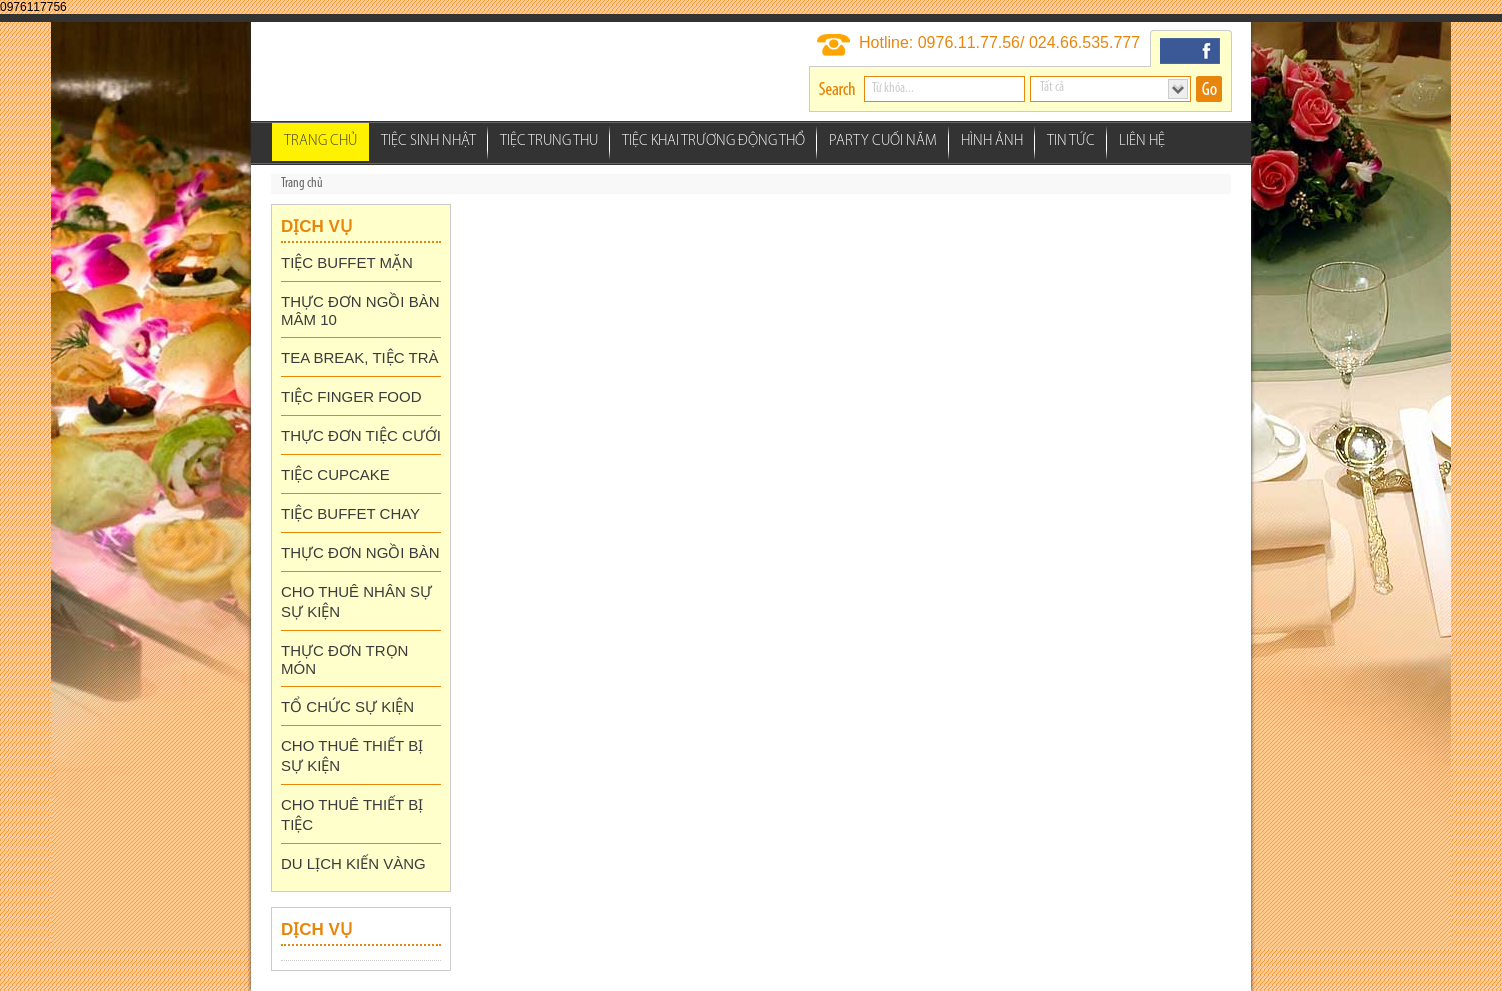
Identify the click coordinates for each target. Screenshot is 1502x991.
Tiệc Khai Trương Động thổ (713, 141)
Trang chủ (320, 141)
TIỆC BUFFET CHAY (350, 513)
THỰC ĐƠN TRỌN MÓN (344, 659)
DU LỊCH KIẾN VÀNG (353, 863)
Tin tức (1071, 141)
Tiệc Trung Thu (549, 141)
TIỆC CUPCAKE (335, 474)
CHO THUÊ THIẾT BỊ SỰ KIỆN (352, 755)
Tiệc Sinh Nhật (428, 141)
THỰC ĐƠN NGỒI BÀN (360, 552)
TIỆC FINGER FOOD (351, 396)
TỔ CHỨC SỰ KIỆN (347, 706)
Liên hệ (1142, 141)
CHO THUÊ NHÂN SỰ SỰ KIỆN (356, 601)
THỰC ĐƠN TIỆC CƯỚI (361, 435)
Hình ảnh (992, 141)
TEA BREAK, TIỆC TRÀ (360, 357)
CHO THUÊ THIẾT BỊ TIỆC (352, 814)
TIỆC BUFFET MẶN (347, 262)
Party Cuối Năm (883, 141)
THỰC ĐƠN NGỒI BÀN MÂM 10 (360, 310)
